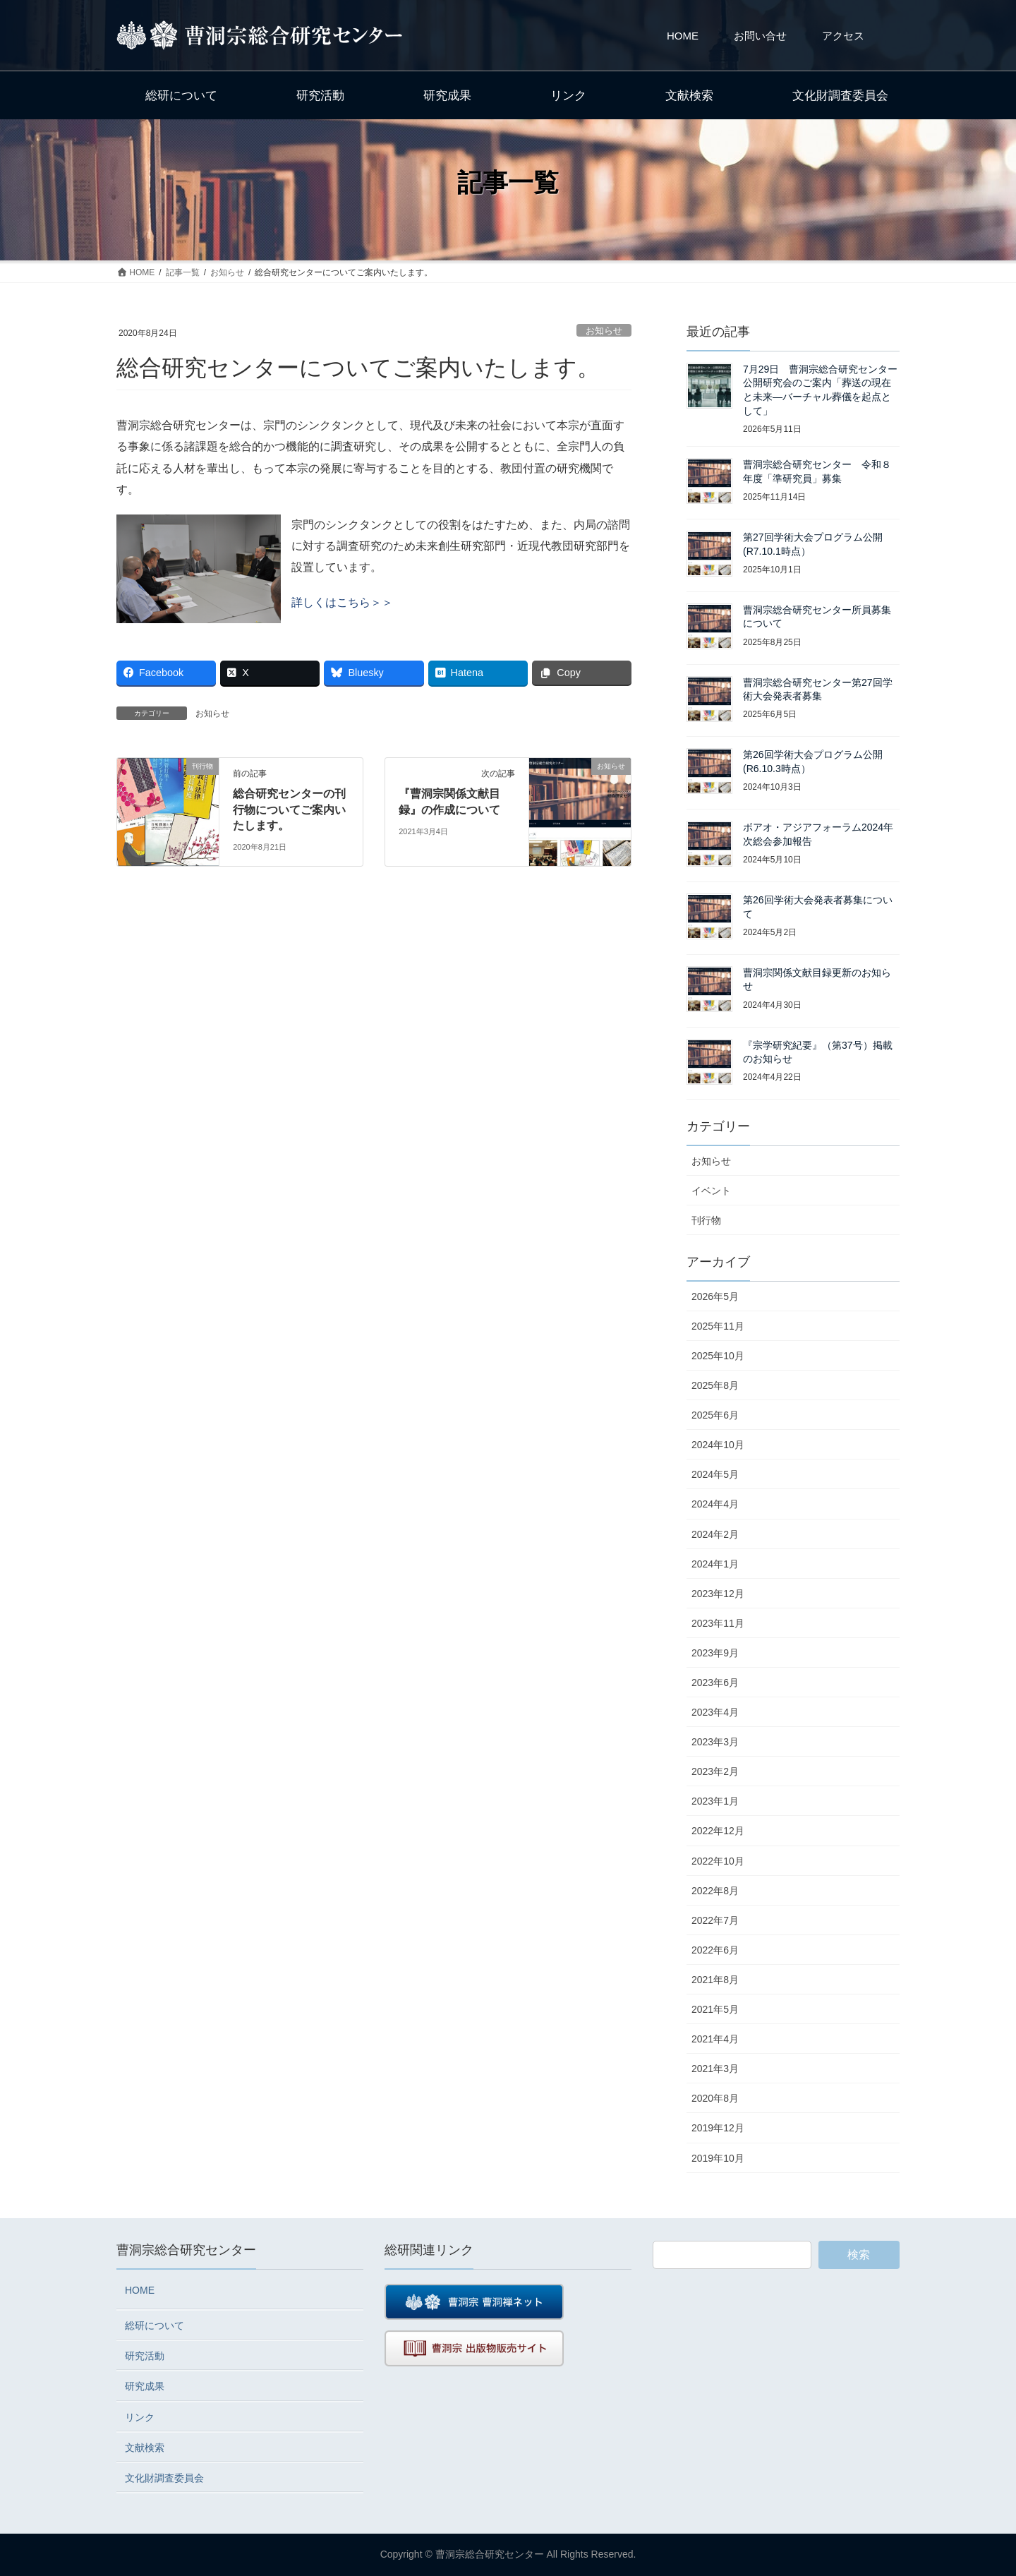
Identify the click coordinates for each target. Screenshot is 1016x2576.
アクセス (843, 36)
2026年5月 (715, 1296)
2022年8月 (715, 1890)
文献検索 (144, 2447)
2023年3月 (715, 1741)
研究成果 (144, 2386)
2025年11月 (717, 1326)
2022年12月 (717, 1830)
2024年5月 (715, 1474)
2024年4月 (715, 1504)
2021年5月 (715, 2009)
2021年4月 (715, 2039)
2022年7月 (715, 1920)
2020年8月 (715, 2098)
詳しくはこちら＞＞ (342, 602)
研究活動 (144, 2355)
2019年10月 (717, 2158)
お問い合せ (760, 36)
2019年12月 (717, 2127)
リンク (140, 2417)
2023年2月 (715, 1771)
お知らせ (604, 330)
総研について (154, 2325)
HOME (682, 36)
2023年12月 (717, 1593)
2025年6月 (715, 1415)
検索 (858, 2255)
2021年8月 (715, 1979)
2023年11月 (717, 1623)
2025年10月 (717, 1355)
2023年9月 (715, 1653)
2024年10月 (717, 1444)
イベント (711, 1190)
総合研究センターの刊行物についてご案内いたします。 (289, 809)
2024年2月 (715, 1534)
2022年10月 (717, 1861)
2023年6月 (715, 1682)
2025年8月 (715, 1385)
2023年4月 (715, 1712)
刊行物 (706, 1220)
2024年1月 (715, 1564)
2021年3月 (715, 2068)
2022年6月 (715, 1950)
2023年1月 (715, 1801)
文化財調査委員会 (164, 2478)
